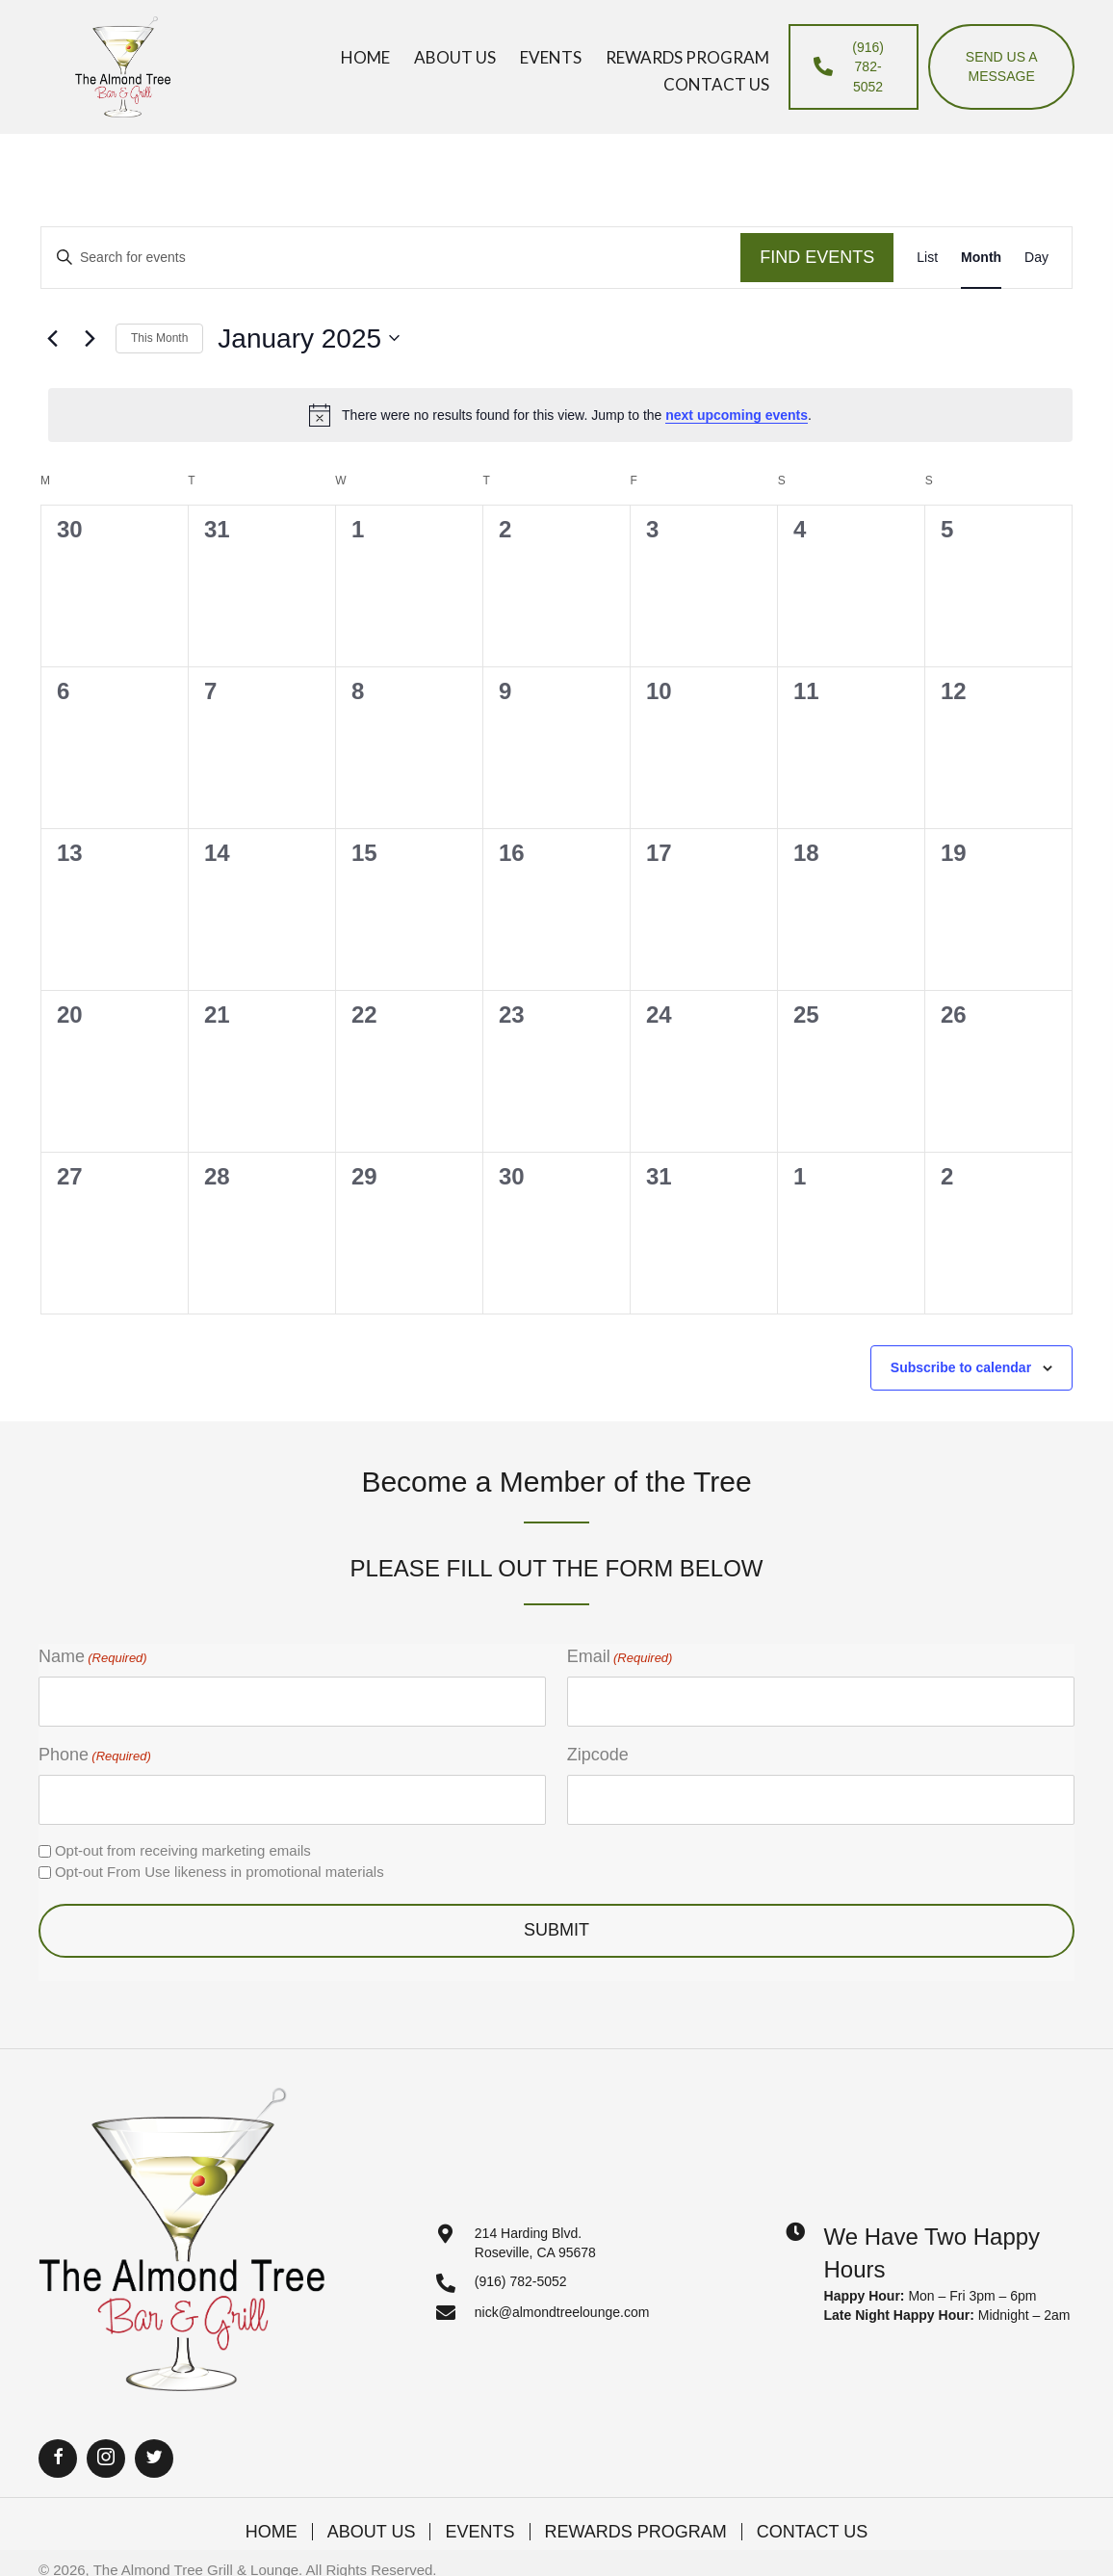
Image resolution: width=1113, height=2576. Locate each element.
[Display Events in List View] (927, 257)
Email (620, 1657)
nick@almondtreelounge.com (562, 2312)
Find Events (817, 257)
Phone (95, 1755)
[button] (58, 2458)
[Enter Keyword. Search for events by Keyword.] (390, 257)
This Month (159, 338)
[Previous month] (52, 338)
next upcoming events (736, 415)
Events (479, 2531)
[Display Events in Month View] (981, 257)
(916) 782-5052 (521, 2281)
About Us (371, 2531)
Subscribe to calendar (961, 1367)
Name (93, 1657)
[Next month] (89, 338)
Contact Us (812, 2531)
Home (272, 2531)
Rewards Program (636, 2531)
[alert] (560, 415)
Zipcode (598, 1754)
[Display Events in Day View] (1036, 257)
